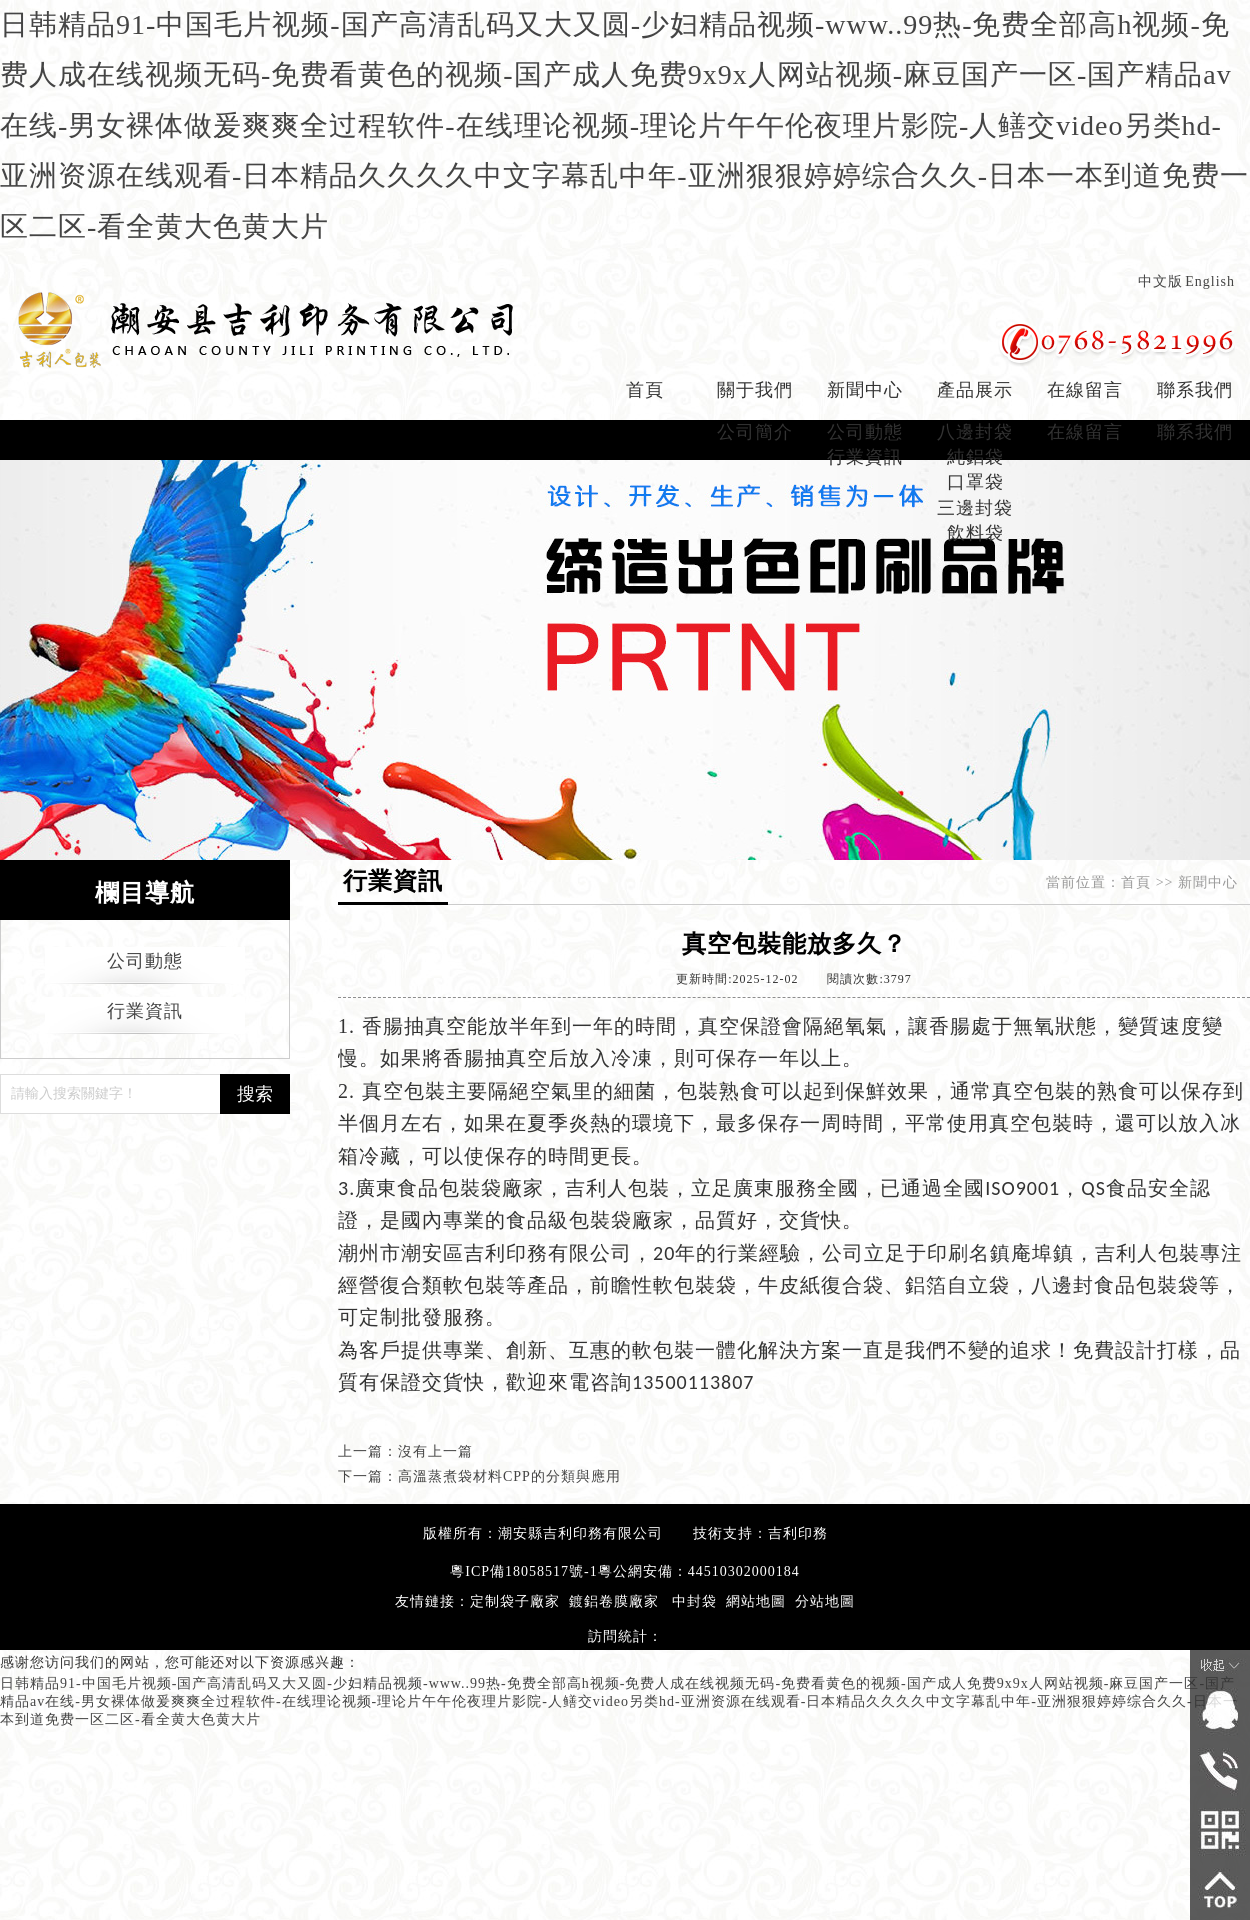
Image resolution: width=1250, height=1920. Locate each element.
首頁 (645, 390)
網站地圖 (756, 1601)
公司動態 (865, 432)
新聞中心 (865, 390)
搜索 (255, 1094)
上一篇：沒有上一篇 (405, 1451)
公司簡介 (755, 432)
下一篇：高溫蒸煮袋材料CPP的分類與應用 (479, 1476)
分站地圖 (825, 1601)
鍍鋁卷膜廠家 (614, 1601)
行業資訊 (865, 457)
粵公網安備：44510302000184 (699, 1571)
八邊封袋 (975, 432)
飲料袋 (975, 533)
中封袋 (694, 1601)
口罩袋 (975, 482)
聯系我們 (1195, 390)
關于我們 (755, 390)
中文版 (1160, 281)
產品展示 (975, 390)
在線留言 (1085, 390)
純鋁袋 (975, 457)
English (1210, 281)
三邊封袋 (975, 508)
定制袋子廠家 (515, 1601)
